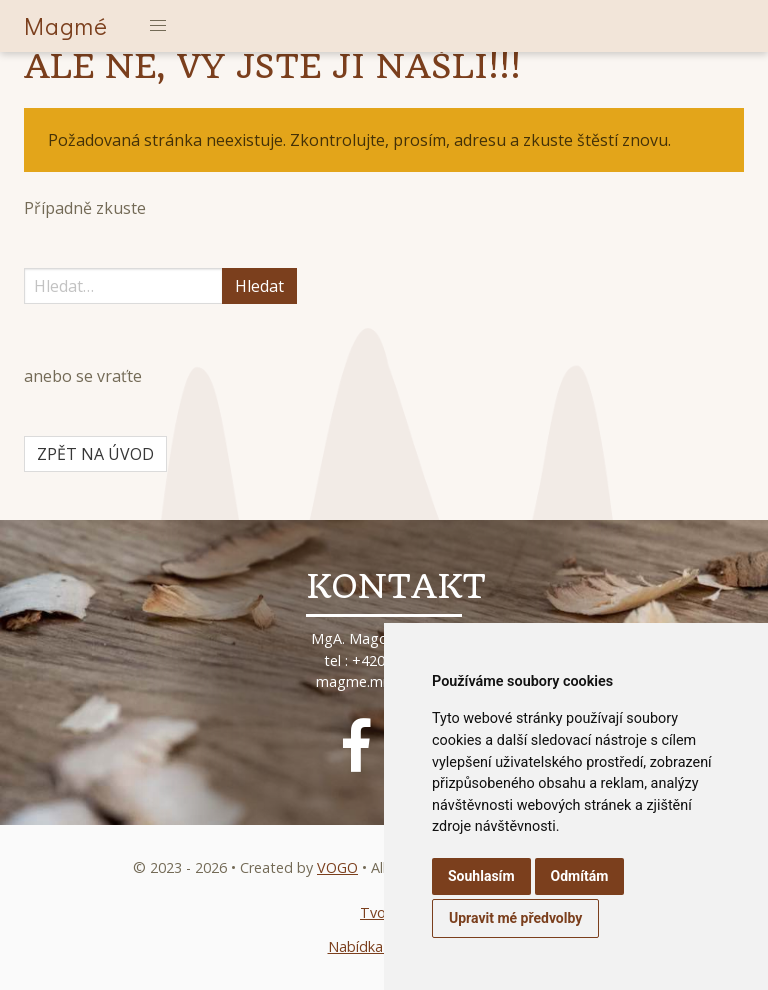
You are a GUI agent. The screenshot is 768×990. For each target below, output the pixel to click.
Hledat (259, 286)
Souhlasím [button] (481, 876)
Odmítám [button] (580, 876)
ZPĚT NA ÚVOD (95, 454)
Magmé (66, 25)
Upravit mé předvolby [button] (515, 918)
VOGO (337, 867)
